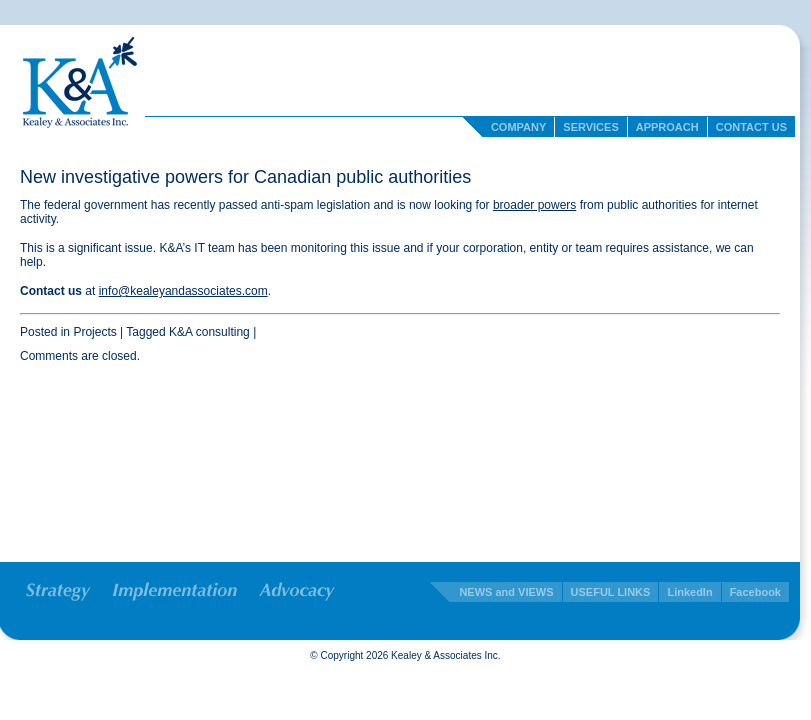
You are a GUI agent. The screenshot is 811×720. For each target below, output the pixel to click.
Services (590, 127)
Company (518, 127)
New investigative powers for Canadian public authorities (245, 177)
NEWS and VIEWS (506, 592)
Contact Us (751, 127)
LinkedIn (689, 592)
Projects (94, 332)
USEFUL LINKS (611, 592)
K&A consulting (209, 332)
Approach (667, 127)
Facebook (755, 592)
